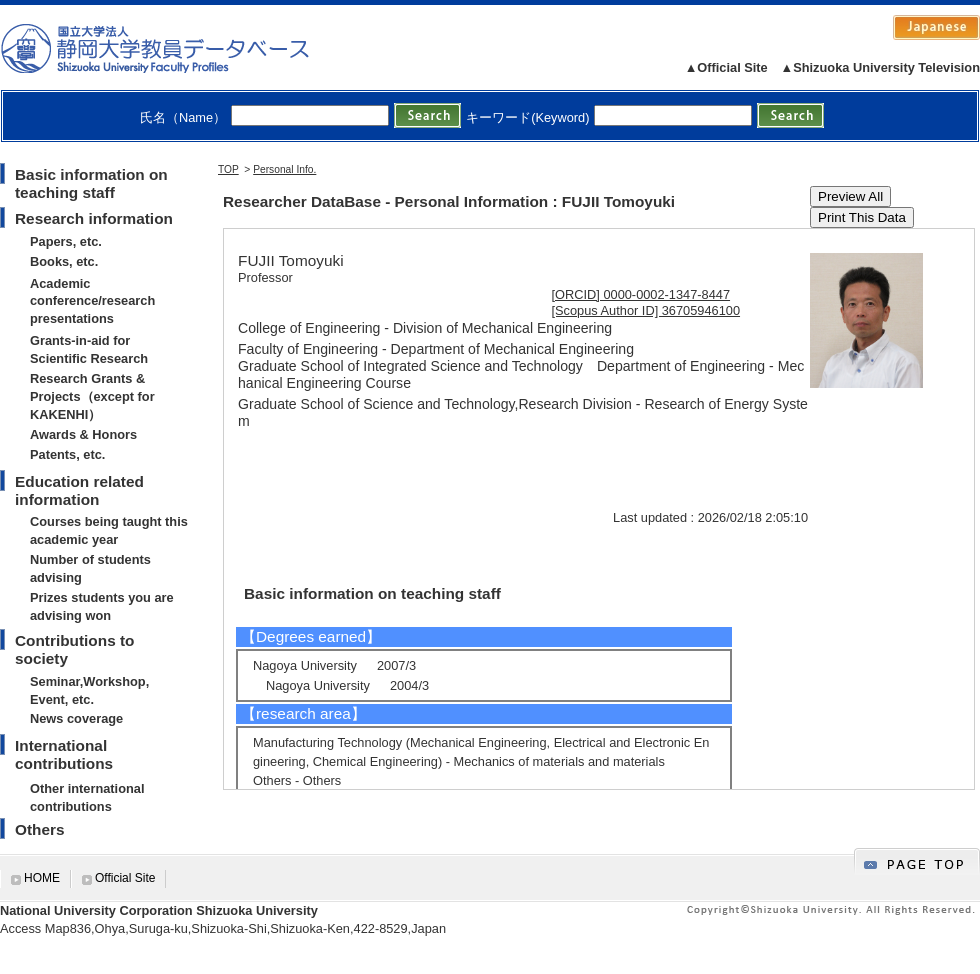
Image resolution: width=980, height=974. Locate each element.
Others (40, 829)
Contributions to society (74, 649)
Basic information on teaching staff (91, 183)
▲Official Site (726, 67)
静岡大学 (175, 48)
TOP (228, 169)
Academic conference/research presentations (92, 301)
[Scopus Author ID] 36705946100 (646, 310)
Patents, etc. (67, 454)
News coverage (76, 718)
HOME (42, 878)
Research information (94, 218)
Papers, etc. (66, 241)
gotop (917, 861)
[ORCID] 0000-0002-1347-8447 (641, 294)
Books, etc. (64, 261)
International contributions (64, 754)
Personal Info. (284, 169)
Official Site (125, 878)
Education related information (79, 490)
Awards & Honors (83, 434)
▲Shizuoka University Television (880, 67)
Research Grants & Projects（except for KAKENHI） (92, 396)
